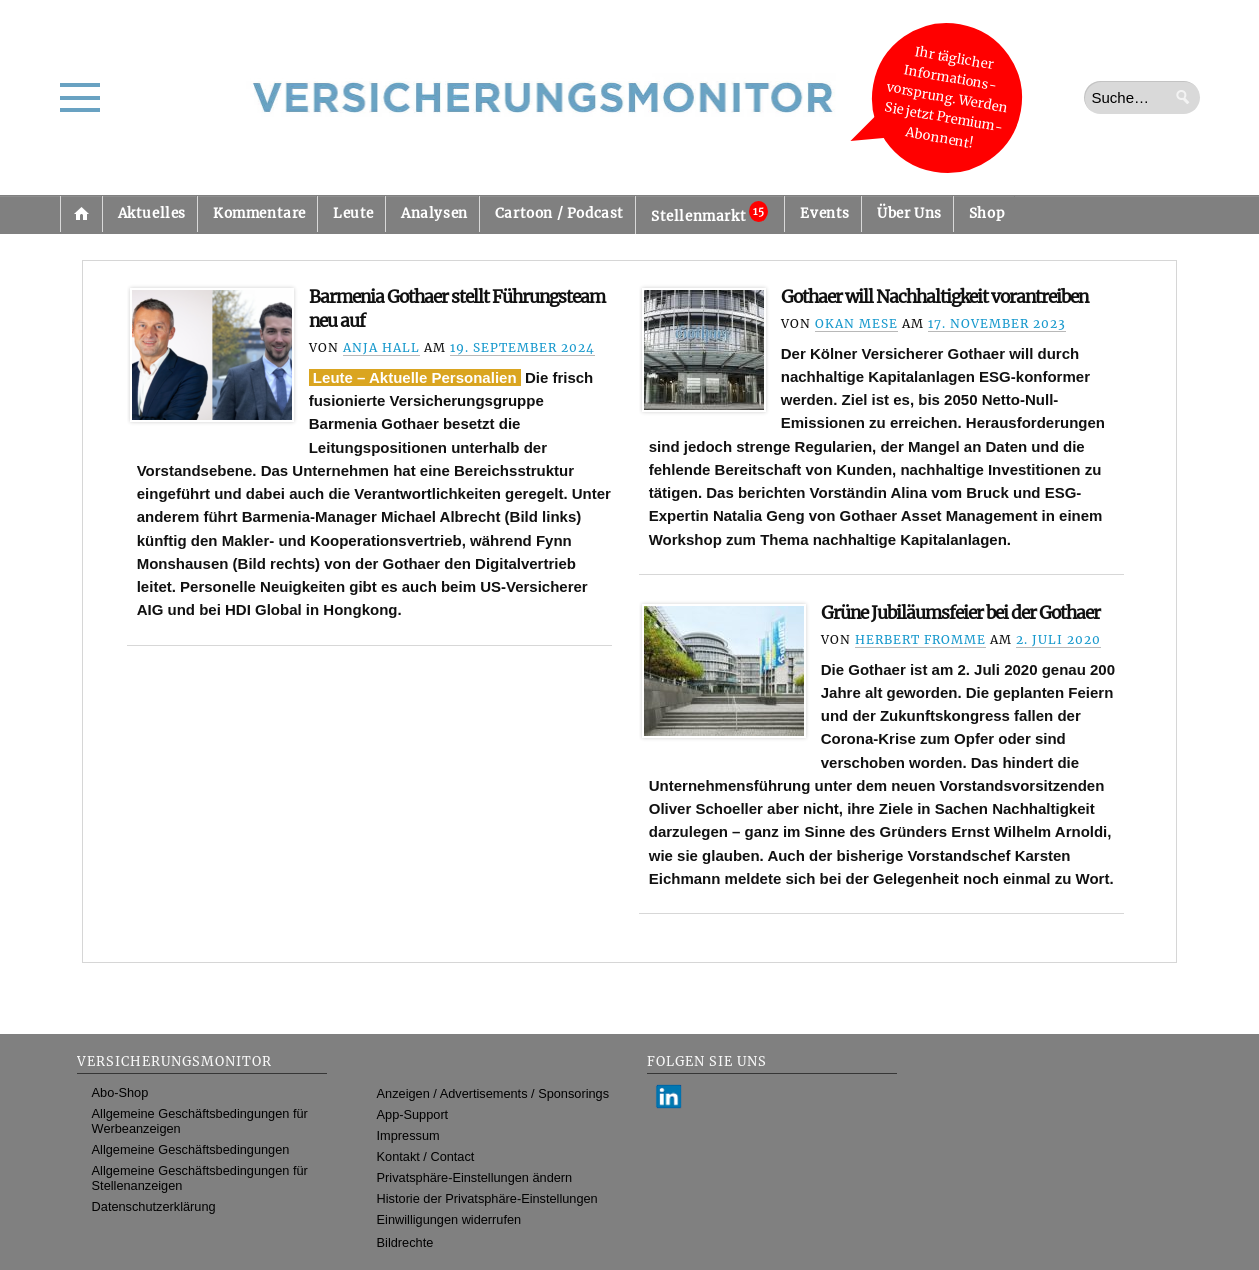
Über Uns (909, 213)
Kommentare (259, 213)
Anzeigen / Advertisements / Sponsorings (493, 1093)
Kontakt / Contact (426, 1156)
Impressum (408, 1135)
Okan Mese (856, 323)
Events (825, 213)
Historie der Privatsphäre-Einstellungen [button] (487, 1198)
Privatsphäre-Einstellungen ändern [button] (475, 1177)
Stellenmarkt (709, 213)
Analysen (434, 213)
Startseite (81, 214)
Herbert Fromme (920, 639)
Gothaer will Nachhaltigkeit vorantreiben (934, 297)
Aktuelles (152, 213)
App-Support (413, 1114)
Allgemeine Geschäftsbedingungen (191, 1149)
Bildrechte (405, 1242)
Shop (986, 213)
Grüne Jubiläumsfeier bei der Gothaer (960, 613)
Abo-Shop (120, 1092)
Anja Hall (381, 347)
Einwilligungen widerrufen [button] (449, 1219)
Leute (353, 213)
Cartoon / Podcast (559, 213)
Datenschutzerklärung (154, 1206)
